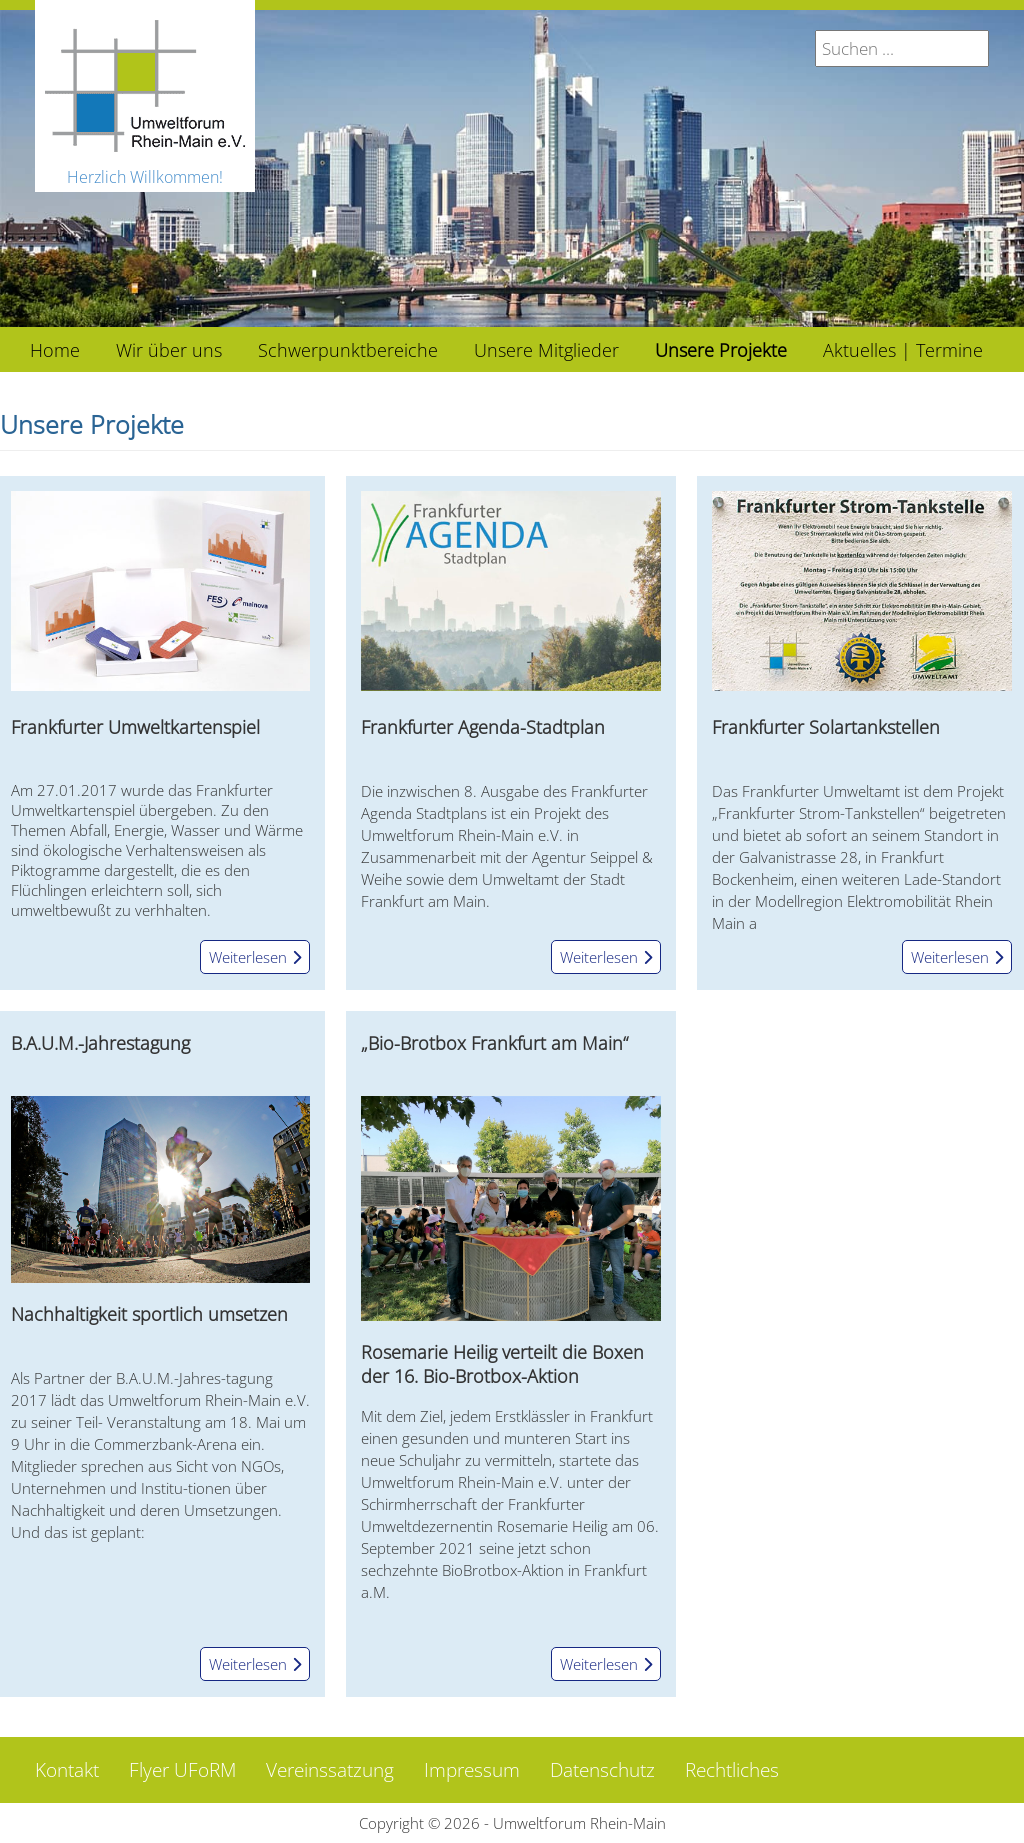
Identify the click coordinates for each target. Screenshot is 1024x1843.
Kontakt (67, 1770)
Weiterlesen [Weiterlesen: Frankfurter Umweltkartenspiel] (255, 957)
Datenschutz (602, 1770)
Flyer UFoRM (182, 1770)
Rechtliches (732, 1770)
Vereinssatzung (330, 1770)
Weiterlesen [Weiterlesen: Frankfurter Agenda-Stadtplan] (606, 957)
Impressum (472, 1770)
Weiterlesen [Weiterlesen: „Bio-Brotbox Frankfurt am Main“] (606, 1664)
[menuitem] (55, 349)
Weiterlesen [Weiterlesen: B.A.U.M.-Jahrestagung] (255, 1664)
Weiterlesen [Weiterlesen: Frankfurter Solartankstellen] (957, 957)
